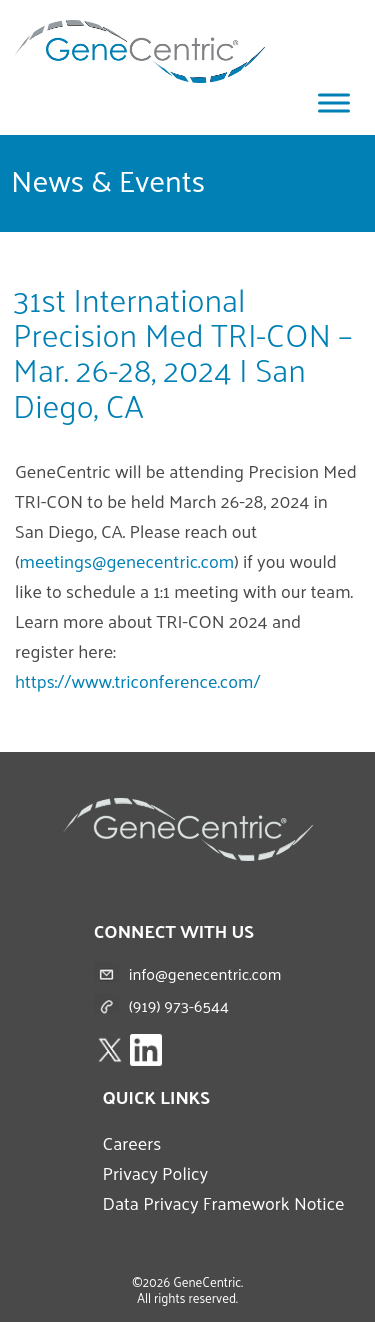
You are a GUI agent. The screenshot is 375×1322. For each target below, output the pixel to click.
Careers (131, 1142)
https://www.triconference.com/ (138, 680)
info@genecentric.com (205, 973)
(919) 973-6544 (179, 1005)
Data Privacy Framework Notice (223, 1202)
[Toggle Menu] (334, 102)
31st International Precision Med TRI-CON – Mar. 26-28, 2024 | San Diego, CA (182, 352)
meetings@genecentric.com (127, 560)
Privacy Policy (155, 1172)
